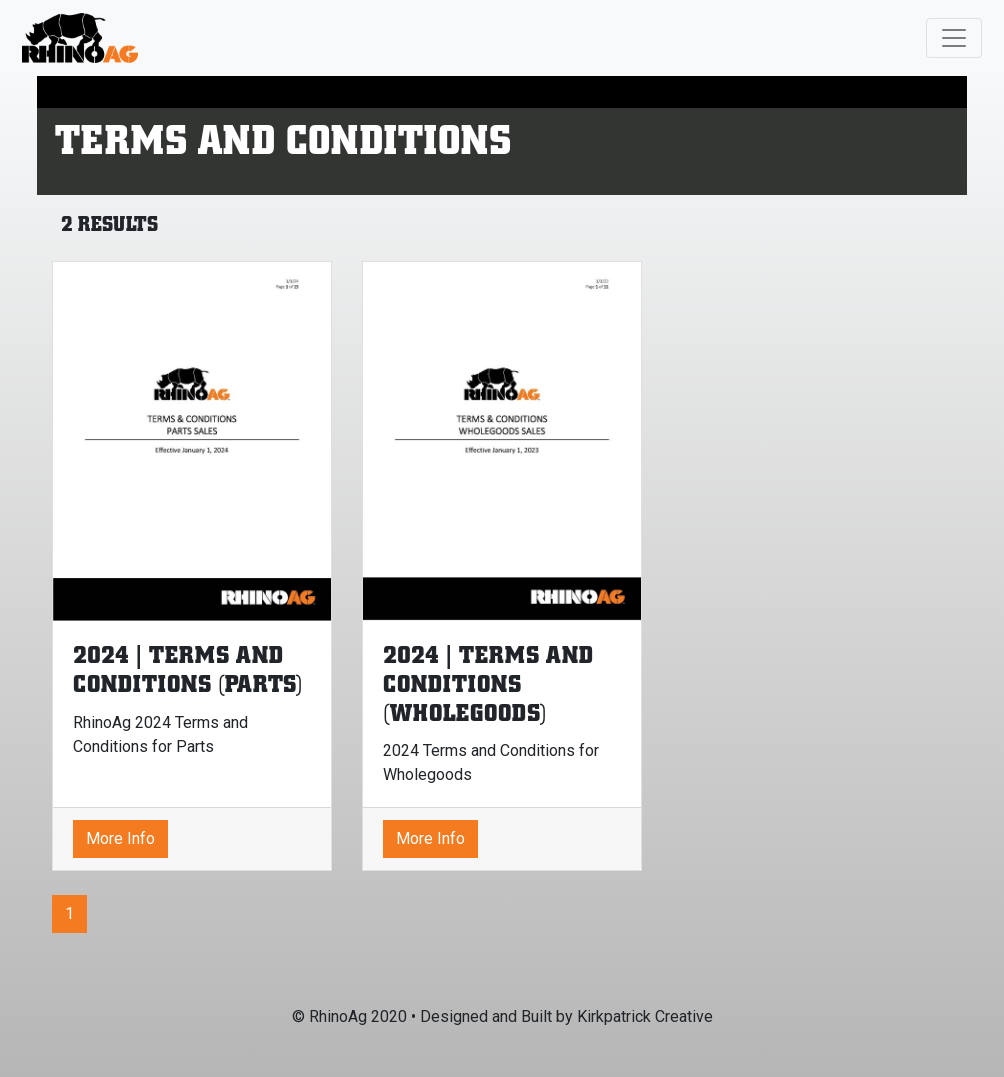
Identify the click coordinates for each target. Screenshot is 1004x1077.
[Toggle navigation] (954, 38)
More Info (120, 838)
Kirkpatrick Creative (645, 1016)
